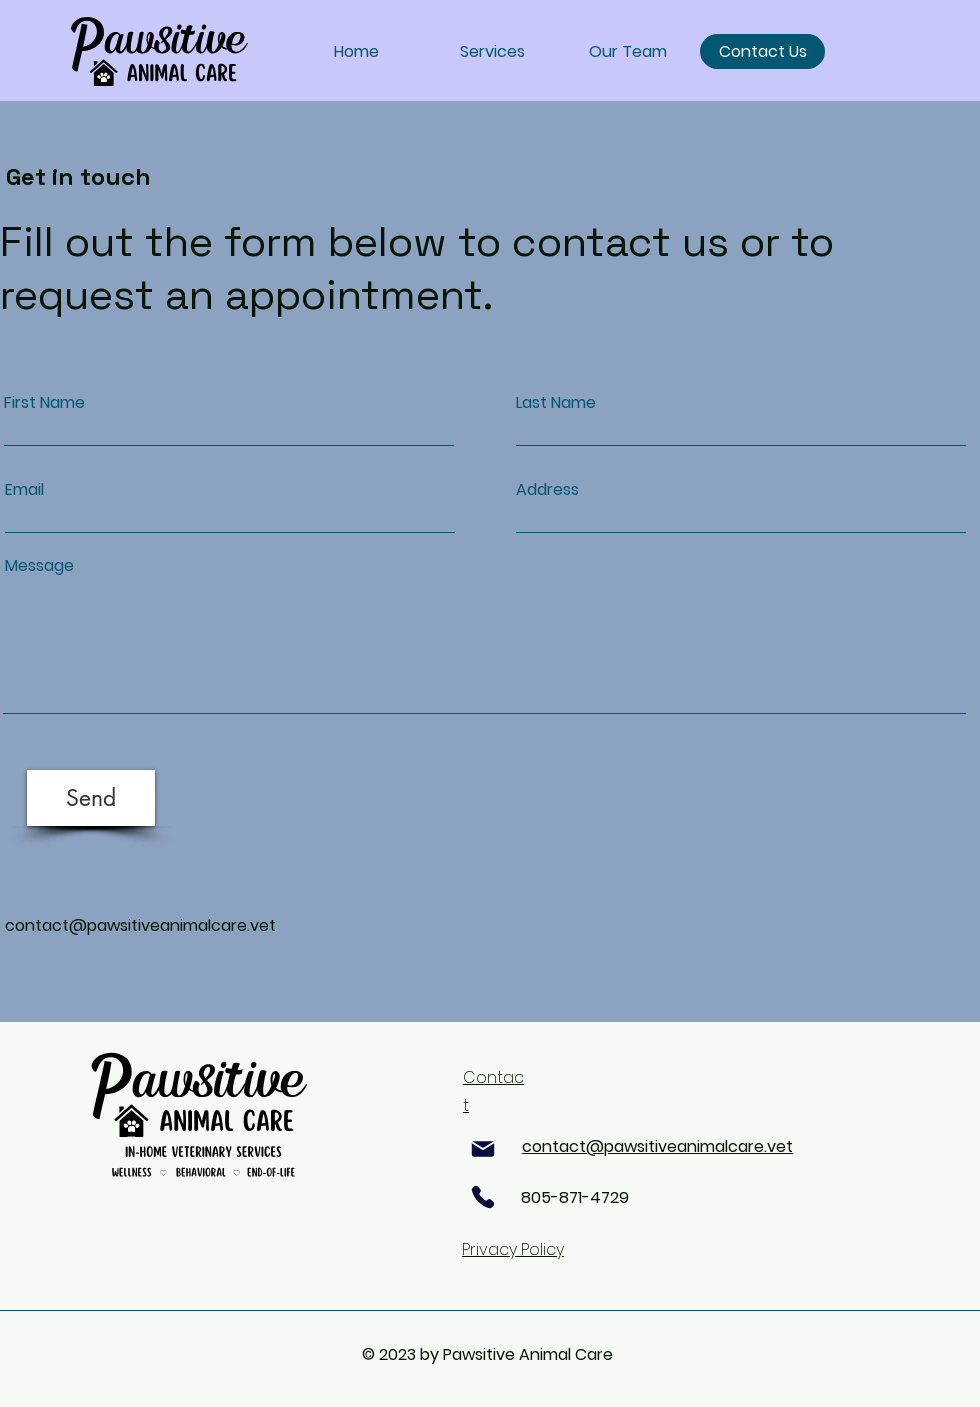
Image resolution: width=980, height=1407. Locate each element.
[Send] (91, 798)
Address (547, 490)
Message (39, 566)
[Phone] (483, 1197)
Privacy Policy (513, 1249)
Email (24, 490)
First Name (44, 403)
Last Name (556, 403)
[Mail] (483, 1149)
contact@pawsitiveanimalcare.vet (140, 925)
